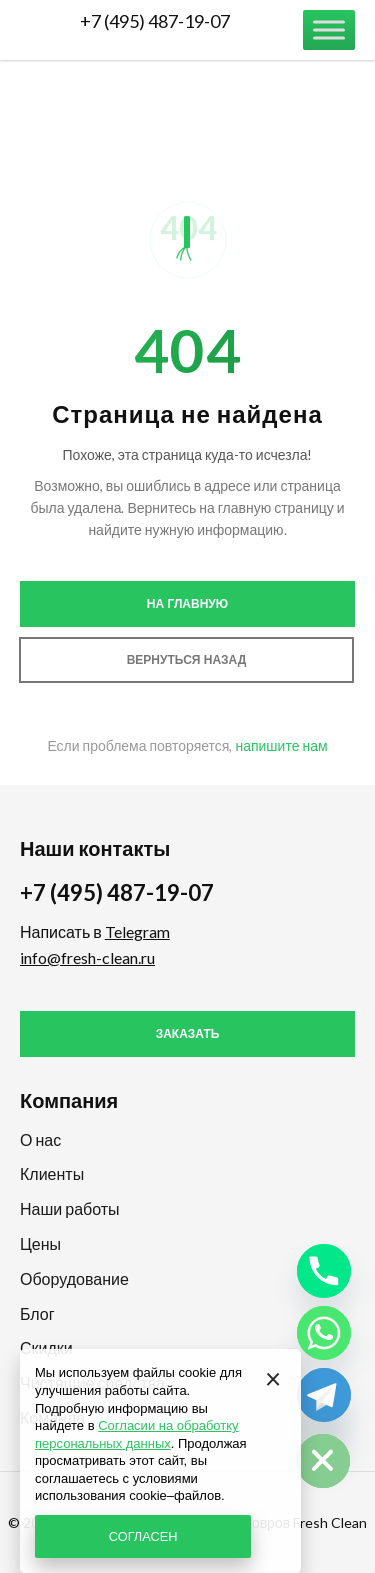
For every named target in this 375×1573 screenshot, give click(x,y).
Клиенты (52, 1173)
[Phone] (324, 1271)
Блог (37, 1313)
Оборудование (74, 1278)
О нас (40, 1139)
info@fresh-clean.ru (87, 957)
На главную (187, 604)
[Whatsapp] (324, 1333)
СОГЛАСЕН (143, 1536)
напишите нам (281, 745)
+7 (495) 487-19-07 (155, 21)
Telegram (137, 931)
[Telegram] (324, 1395)
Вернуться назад (187, 660)
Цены (40, 1243)
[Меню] (329, 29)
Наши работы (70, 1208)
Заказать (188, 1034)
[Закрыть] (273, 1377)
